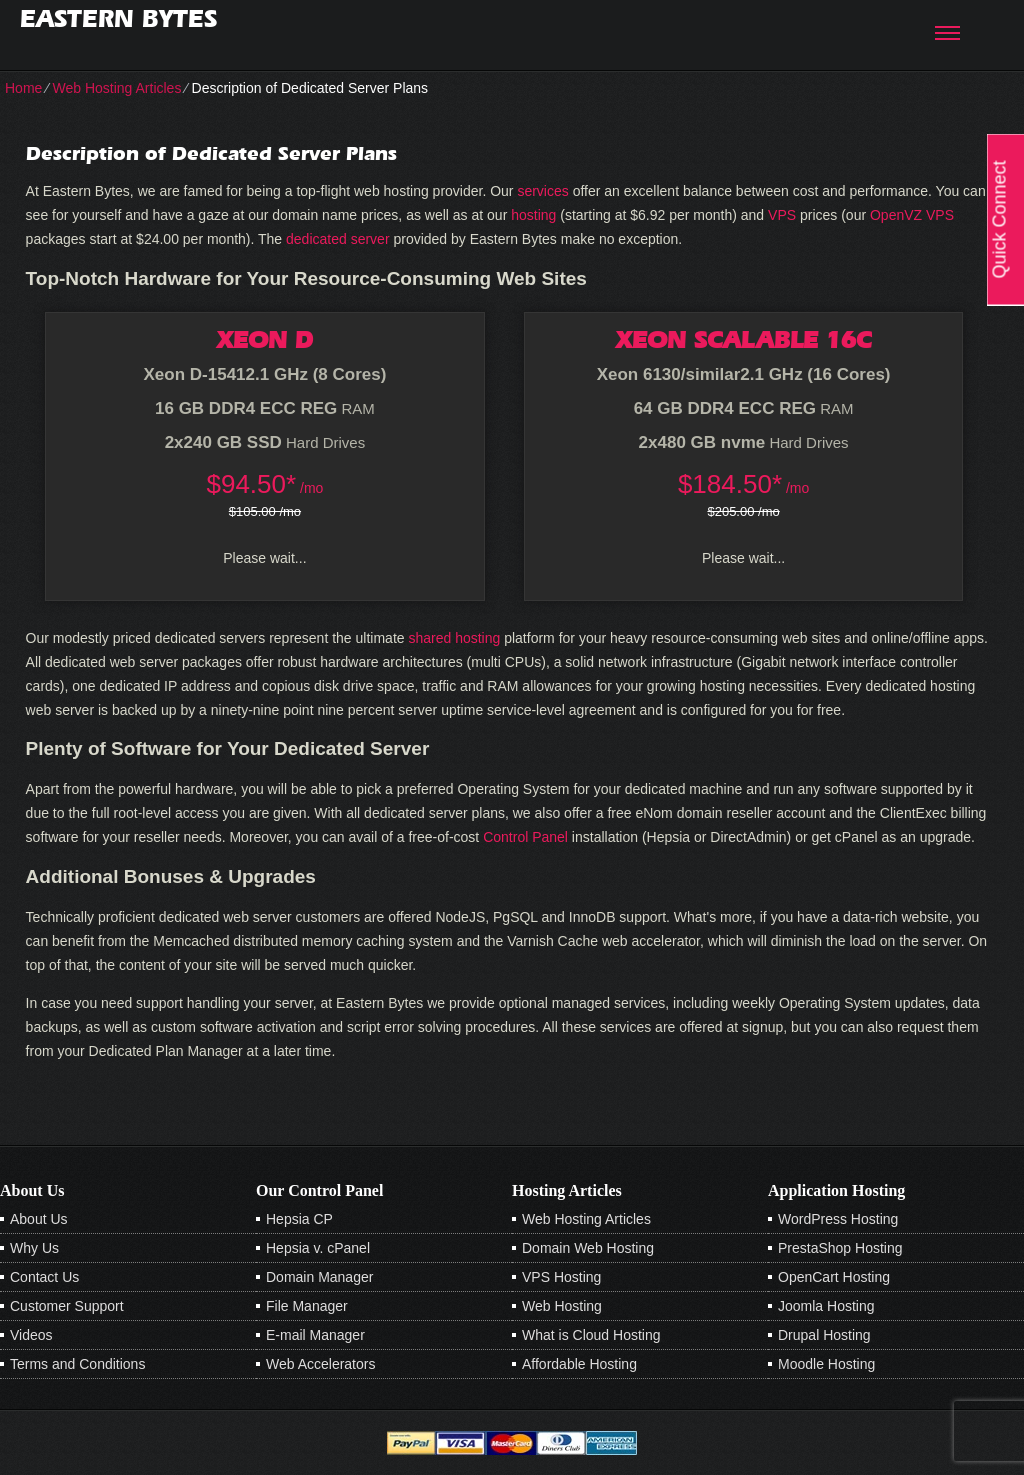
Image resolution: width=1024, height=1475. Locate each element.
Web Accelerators (320, 1364)
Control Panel (525, 837)
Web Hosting (562, 1306)
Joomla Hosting (826, 1306)
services (542, 191)
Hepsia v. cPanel (318, 1248)
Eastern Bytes (118, 18)
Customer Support (67, 1306)
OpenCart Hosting (834, 1277)
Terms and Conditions (77, 1364)
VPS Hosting (561, 1277)
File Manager (307, 1306)
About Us (39, 1219)
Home (23, 88)
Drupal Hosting (824, 1335)
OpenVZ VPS (912, 215)
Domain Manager (319, 1277)
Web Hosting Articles (116, 88)
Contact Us (44, 1277)
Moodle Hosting (826, 1364)
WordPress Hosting (838, 1219)
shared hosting (454, 638)
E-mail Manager (315, 1335)
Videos (31, 1335)
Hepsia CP (299, 1219)
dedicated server (338, 239)
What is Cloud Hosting (591, 1335)
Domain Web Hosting (588, 1248)
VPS (782, 215)
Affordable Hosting (579, 1364)
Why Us (34, 1248)
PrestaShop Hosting (840, 1248)
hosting (533, 215)
